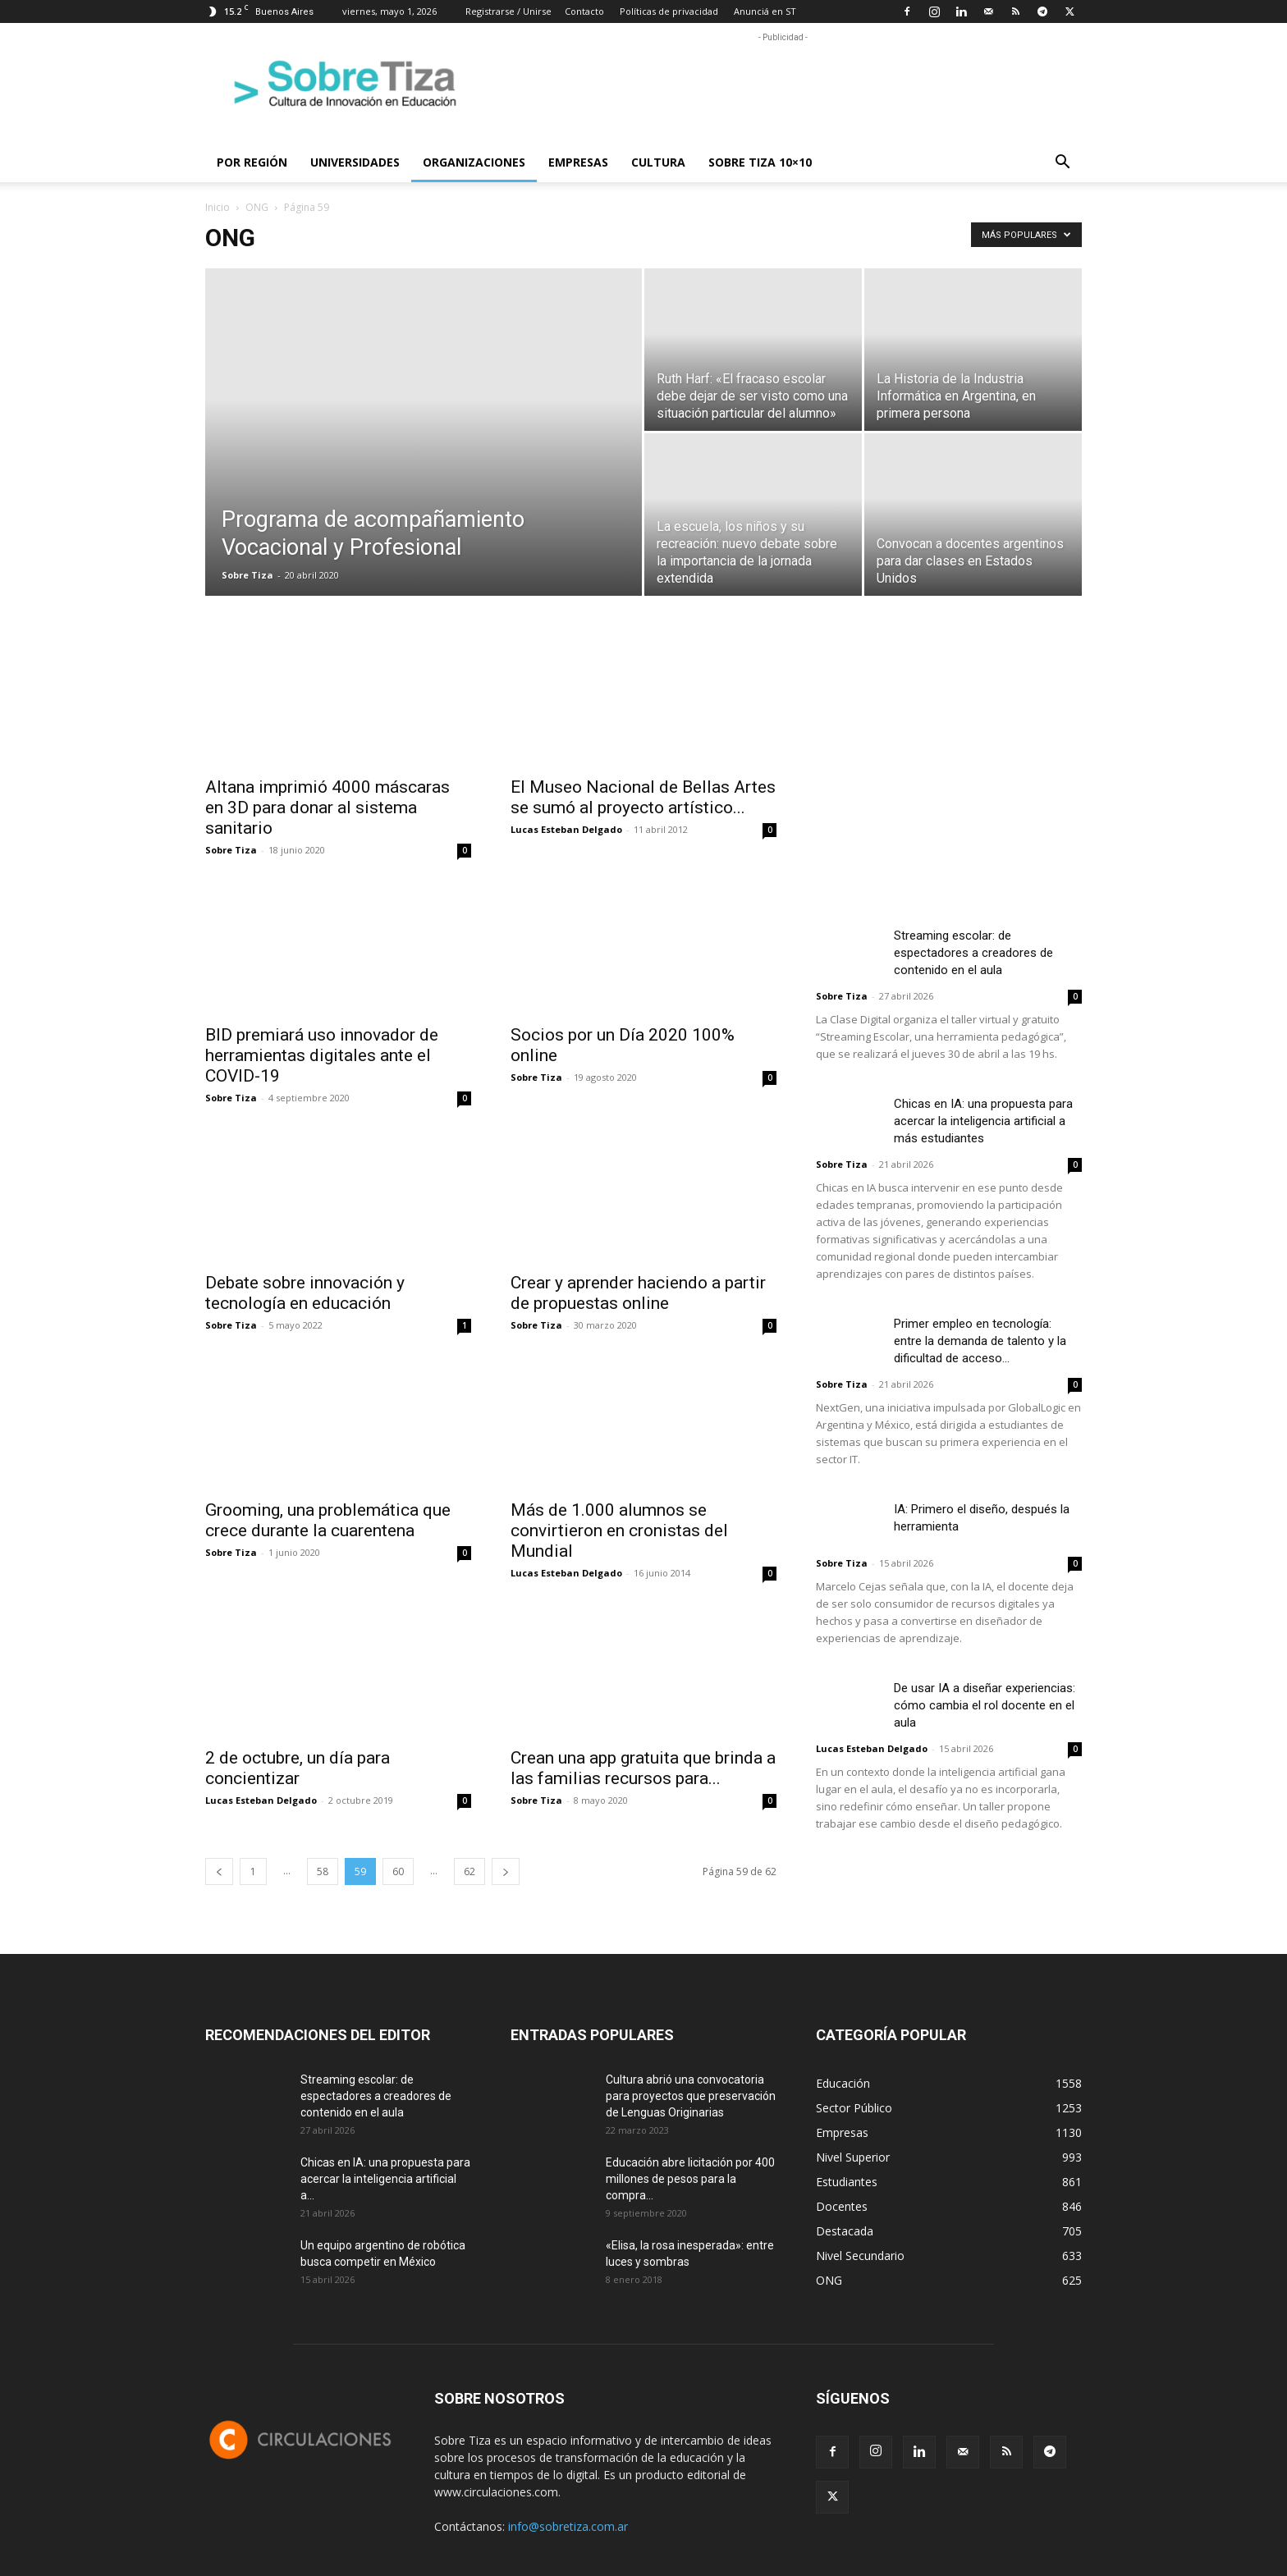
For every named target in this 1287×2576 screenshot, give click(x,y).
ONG (256, 207)
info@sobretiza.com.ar (568, 2526)
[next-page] (506, 1871)
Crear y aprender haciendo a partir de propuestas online (638, 1293)
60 (398, 1871)
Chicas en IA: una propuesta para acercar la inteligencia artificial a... (385, 2179)
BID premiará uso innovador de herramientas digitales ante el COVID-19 (321, 1055)
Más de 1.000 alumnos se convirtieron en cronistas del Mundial (619, 1530)
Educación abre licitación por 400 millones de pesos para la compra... (690, 2179)
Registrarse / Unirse (508, 11)
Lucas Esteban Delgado (566, 829)
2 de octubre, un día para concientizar (297, 1768)
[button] (1062, 164)
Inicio (217, 207)
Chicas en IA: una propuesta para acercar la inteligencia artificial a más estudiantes (983, 1121)
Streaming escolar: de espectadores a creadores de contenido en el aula (973, 952)
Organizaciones (474, 162)
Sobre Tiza (247, 575)
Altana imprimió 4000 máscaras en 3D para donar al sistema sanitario (327, 807)
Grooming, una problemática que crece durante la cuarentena (328, 1520)
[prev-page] (219, 1871)
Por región (252, 162)
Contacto (584, 11)
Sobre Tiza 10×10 (760, 162)
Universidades (355, 162)
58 (322, 1871)
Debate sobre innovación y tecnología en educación (305, 1293)
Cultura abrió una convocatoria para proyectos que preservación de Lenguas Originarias (691, 2096)
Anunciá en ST (765, 11)
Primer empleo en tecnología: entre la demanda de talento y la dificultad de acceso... (980, 1341)
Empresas (578, 162)
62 (469, 1871)
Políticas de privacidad (669, 11)
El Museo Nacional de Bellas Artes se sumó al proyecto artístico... (643, 797)
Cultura (658, 162)
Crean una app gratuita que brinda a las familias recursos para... (643, 1768)
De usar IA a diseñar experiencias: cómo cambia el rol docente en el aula (984, 1705)
